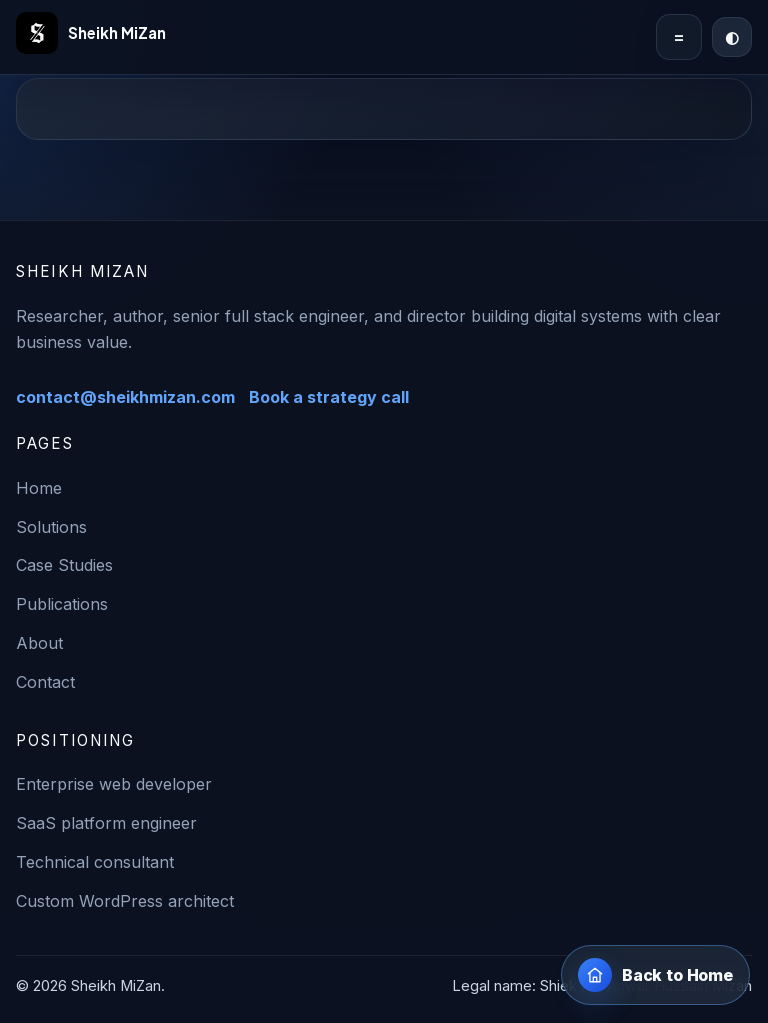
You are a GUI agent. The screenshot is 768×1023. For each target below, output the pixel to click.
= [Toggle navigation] (679, 37)
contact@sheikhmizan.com (125, 397)
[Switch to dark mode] (732, 37)
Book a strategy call (329, 397)
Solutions (51, 527)
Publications (62, 604)
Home (39, 488)
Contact (45, 682)
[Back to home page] (655, 975)
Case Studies (64, 565)
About (39, 643)
